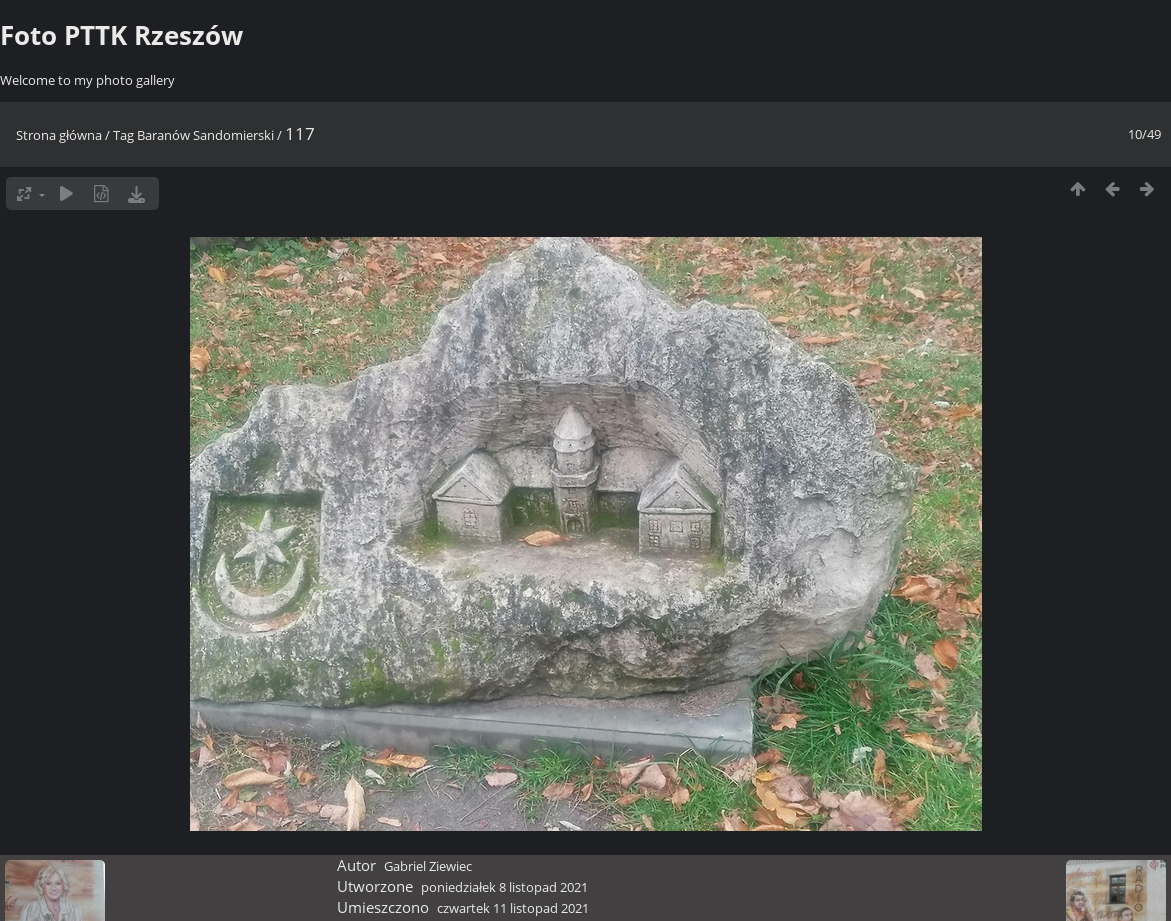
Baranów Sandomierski (205, 135)
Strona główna (59, 135)
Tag (123, 135)
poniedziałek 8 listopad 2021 (504, 887)
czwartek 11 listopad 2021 (513, 908)
